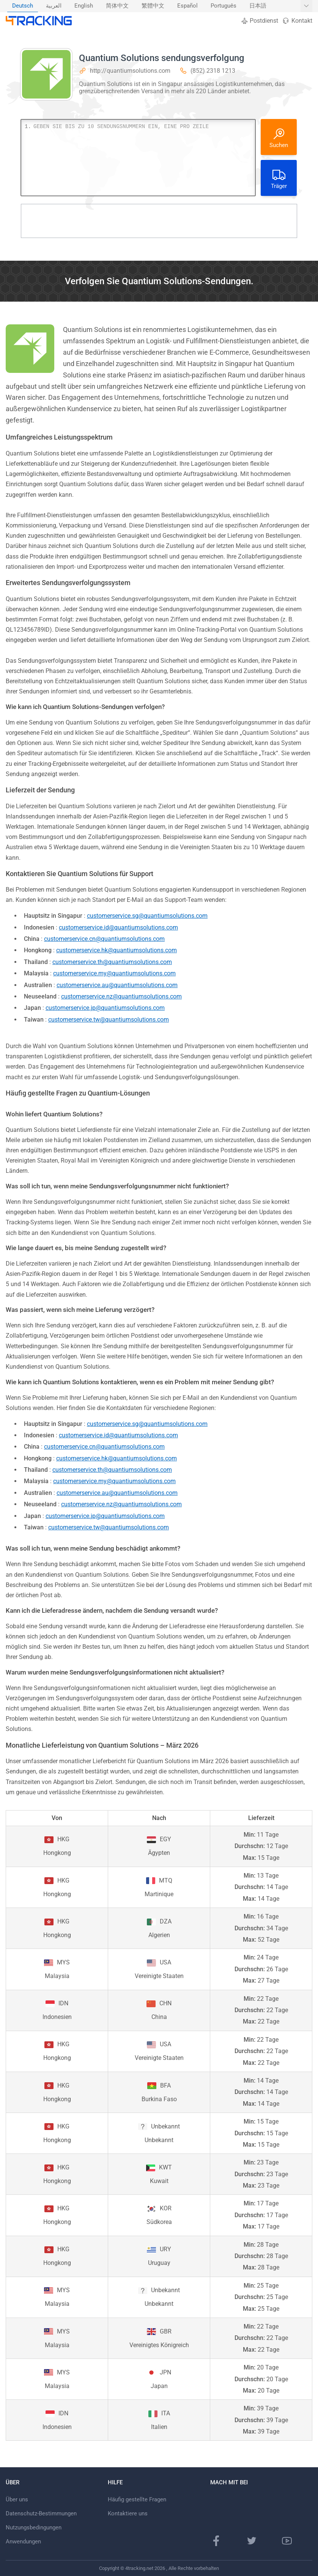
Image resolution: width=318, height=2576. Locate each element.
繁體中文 (153, 6)
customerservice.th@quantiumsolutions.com (112, 962)
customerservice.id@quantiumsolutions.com (118, 927)
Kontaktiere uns (128, 2513)
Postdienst (260, 20)
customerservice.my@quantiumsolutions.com (114, 973)
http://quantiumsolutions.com (130, 70)
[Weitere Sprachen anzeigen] (306, 6)
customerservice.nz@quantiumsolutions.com (121, 996)
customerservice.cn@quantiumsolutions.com (104, 938)
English (83, 6)
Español (187, 6)
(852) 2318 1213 (212, 70)
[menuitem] (22, 6)
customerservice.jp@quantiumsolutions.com (105, 1007)
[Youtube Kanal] (287, 2541)
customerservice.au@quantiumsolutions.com (117, 985)
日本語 (257, 6)
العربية (53, 6)
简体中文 (117, 6)
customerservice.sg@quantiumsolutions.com (147, 915)
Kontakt (297, 20)
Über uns (17, 2499)
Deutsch (22, 6)
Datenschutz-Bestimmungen (41, 2513)
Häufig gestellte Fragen (137, 2499)
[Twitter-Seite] (252, 2541)
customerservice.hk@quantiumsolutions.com (116, 950)
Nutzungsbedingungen (33, 2527)
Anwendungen (23, 2541)
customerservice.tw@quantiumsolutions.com (108, 1019)
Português (223, 6)
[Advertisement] (159, 221)
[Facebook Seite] (216, 2541)
